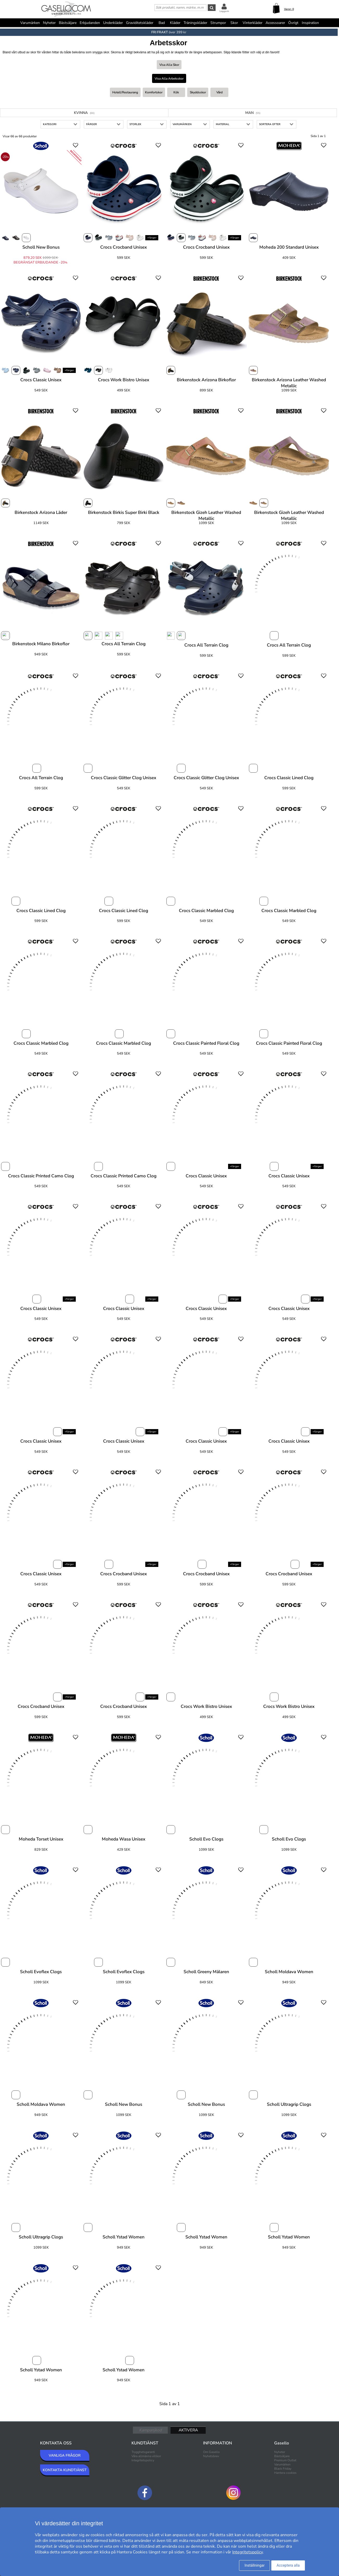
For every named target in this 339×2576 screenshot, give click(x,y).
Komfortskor (153, 92)
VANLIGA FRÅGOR (64, 2455)
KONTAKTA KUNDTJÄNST (65, 2470)
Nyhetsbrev (211, 2456)
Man (252, 112)
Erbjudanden (90, 22)
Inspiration (310, 22)
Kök (176, 92)
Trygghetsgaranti (143, 2452)
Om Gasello (211, 2452)
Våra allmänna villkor (146, 2456)
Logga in (224, 11)
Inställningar (254, 2565)
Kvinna (84, 112)
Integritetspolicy (142, 2460)
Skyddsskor (198, 92)
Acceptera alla (288, 2565)
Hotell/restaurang (125, 92)
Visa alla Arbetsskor (169, 78)
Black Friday (282, 2469)
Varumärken (30, 22)
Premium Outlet (285, 2460)
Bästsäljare (68, 22)
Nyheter (49, 22)
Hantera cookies (285, 2473)
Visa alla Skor (169, 65)
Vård (219, 92)
